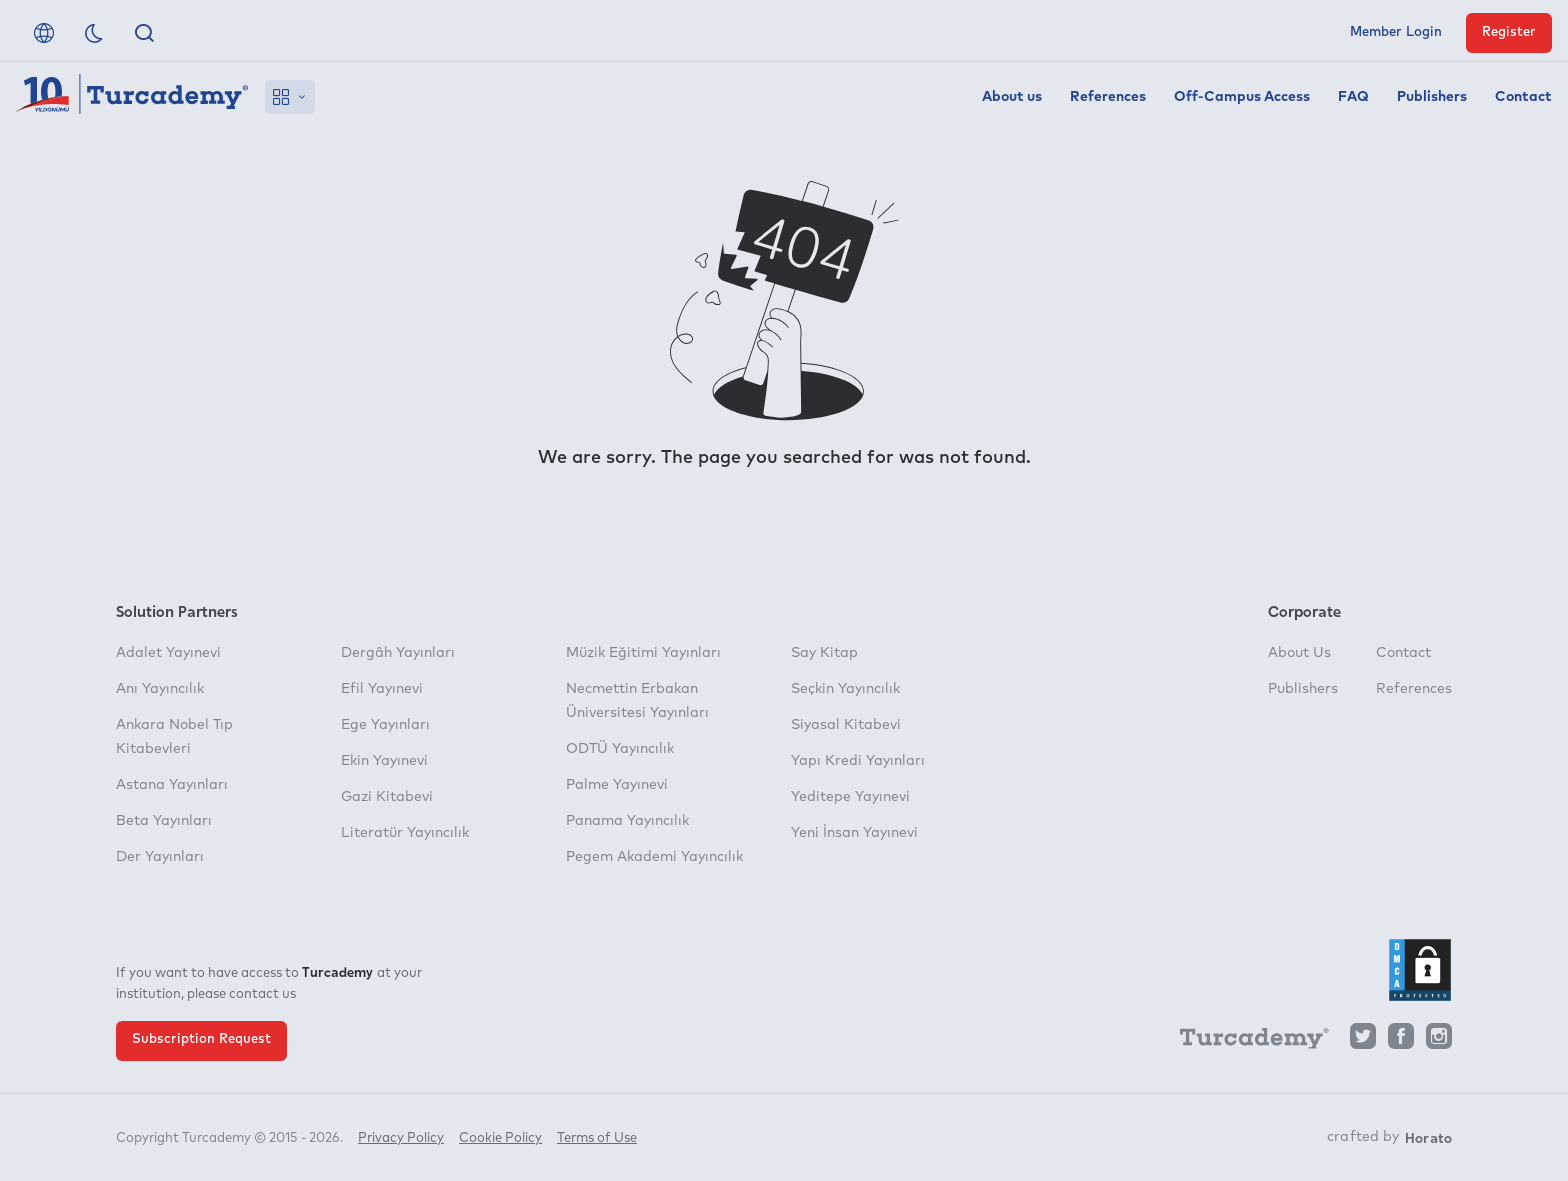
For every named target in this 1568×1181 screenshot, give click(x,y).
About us (1012, 97)
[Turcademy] (1245, 1042)
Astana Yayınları (172, 785)
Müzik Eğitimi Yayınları (643, 653)
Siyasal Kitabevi (846, 725)
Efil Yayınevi (382, 689)
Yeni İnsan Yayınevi (854, 833)
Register (1509, 32)
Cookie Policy (500, 1138)
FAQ (1353, 97)
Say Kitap (824, 653)
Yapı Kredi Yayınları (858, 761)
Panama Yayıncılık (627, 821)
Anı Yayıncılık (160, 689)
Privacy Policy (401, 1138)
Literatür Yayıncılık (405, 833)
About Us (1299, 653)
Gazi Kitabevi (387, 797)
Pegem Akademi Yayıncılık (654, 857)
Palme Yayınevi (617, 785)
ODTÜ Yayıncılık (620, 749)
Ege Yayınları (385, 725)
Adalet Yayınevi (168, 653)
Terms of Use (597, 1138)
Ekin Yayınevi (384, 761)
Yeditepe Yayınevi (850, 797)
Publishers (1432, 97)
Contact (1523, 97)
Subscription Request (201, 1039)
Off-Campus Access (1242, 97)
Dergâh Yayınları (398, 653)
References (1108, 97)
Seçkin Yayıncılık (845, 689)
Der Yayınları (160, 857)
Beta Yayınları (164, 821)
